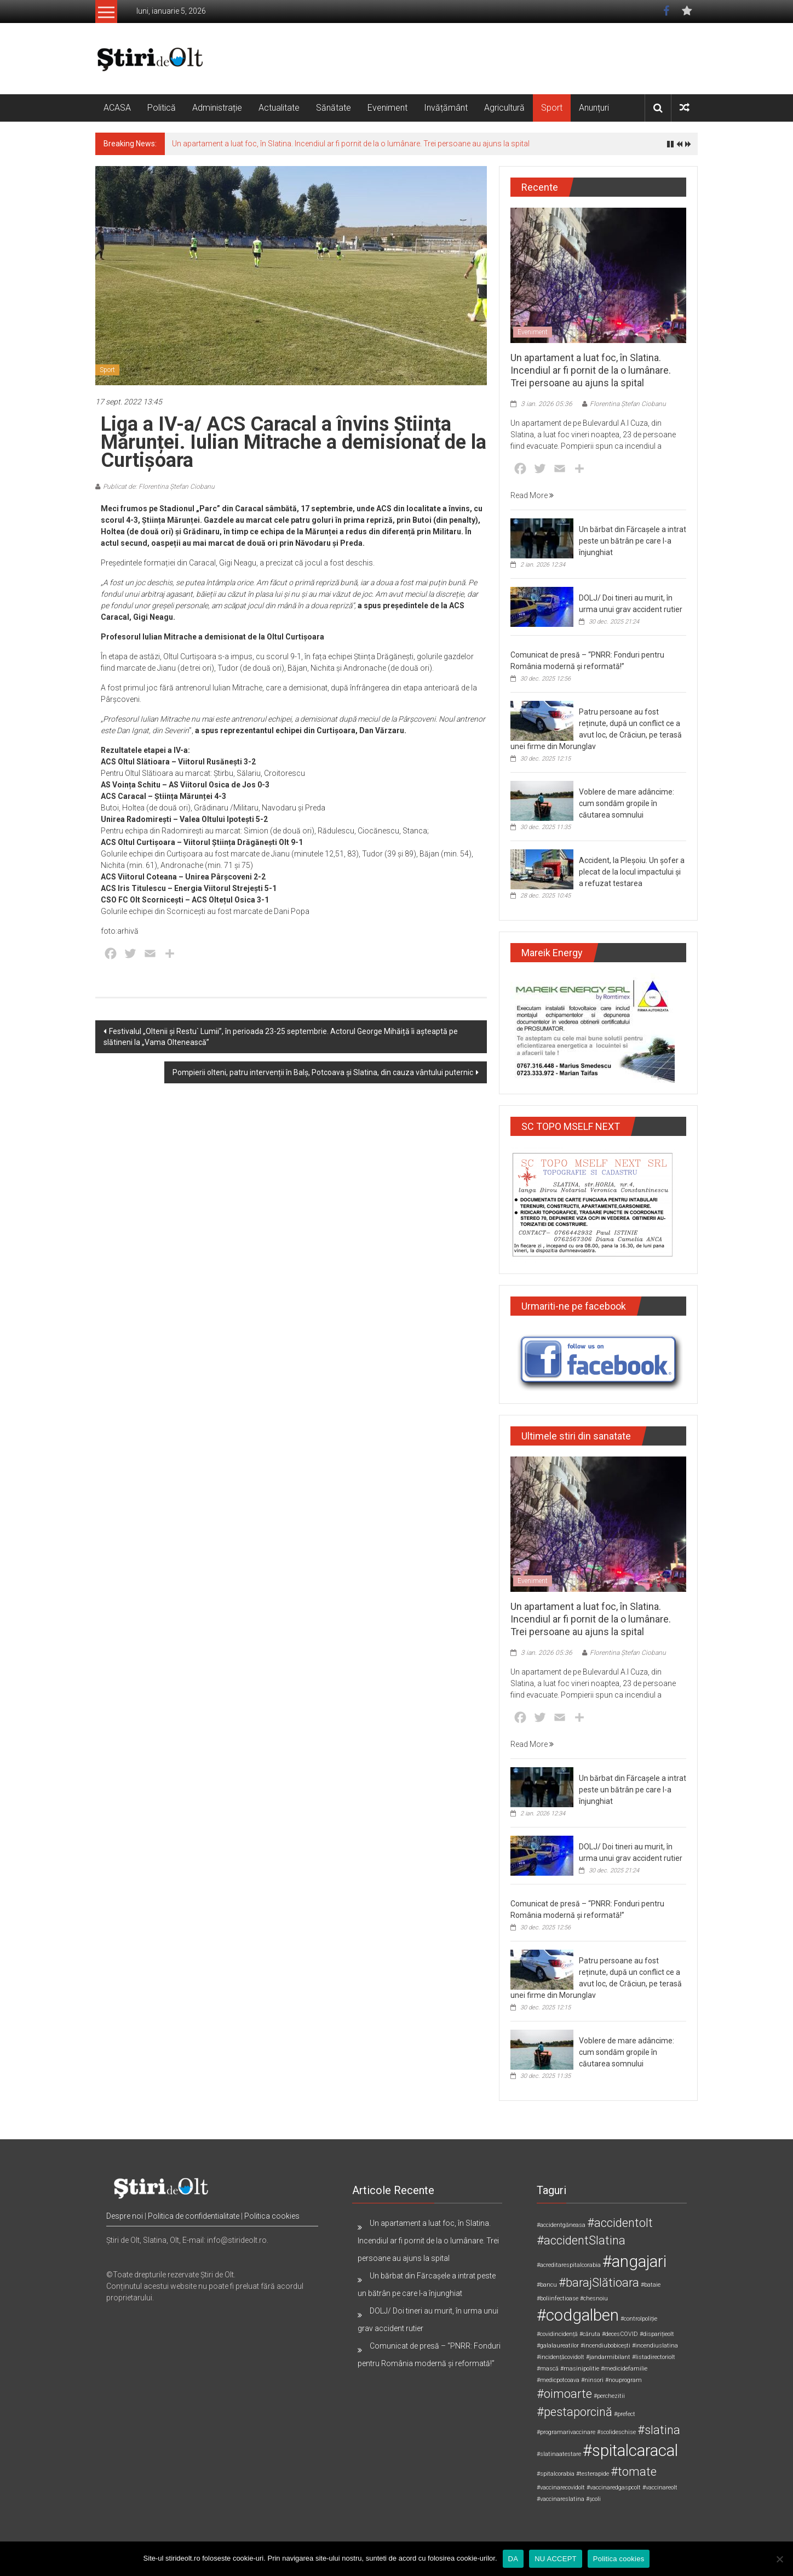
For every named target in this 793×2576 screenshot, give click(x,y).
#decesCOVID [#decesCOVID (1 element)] (620, 2334)
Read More (532, 495)
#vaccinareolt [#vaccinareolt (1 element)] (659, 2487)
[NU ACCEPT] (779, 2559)
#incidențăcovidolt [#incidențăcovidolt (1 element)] (560, 2357)
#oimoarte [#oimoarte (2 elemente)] (564, 2394)
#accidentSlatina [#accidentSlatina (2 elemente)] (581, 2240)
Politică (161, 107)
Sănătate (333, 107)
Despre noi (124, 2216)
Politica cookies (272, 2216)
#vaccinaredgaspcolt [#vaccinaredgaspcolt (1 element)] (614, 2487)
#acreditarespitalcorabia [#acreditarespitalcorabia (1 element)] (569, 2265)
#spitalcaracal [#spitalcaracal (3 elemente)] (630, 2450)
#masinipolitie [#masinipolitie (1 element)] (579, 2368)
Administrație (217, 107)
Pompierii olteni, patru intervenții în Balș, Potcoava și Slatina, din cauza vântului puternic (323, 1072)
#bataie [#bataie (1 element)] (650, 2284)
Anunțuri (594, 107)
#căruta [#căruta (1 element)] (589, 2334)
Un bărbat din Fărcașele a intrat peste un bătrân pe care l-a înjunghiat (632, 541)
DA (513, 2559)
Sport (551, 107)
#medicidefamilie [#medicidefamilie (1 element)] (624, 2368)
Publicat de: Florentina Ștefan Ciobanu (159, 486)
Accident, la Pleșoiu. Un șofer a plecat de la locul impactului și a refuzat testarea (632, 872)
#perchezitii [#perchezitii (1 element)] (609, 2396)
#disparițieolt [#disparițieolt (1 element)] (657, 2334)
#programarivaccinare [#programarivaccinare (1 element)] (566, 2432)
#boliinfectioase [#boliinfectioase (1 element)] (557, 2298)
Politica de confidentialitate (193, 2216)
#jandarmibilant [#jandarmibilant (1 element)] (608, 2357)
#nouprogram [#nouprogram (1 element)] (623, 2380)
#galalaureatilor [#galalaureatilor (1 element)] (558, 2345)
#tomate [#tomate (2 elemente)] (634, 2471)
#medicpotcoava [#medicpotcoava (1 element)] (558, 2380)
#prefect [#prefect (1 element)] (624, 2414)
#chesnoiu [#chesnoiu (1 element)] (594, 2298)
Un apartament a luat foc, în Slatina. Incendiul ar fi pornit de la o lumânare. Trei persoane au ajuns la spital (351, 143)
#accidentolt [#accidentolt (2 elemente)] (620, 2223)
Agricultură (504, 107)
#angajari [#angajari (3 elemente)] (634, 2261)
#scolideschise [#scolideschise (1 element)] (616, 2432)
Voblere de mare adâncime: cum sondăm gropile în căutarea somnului (626, 803)
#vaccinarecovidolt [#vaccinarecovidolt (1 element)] (561, 2487)
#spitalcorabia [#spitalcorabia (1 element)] (555, 2473)
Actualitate (279, 107)
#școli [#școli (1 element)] (593, 2499)
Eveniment (387, 107)
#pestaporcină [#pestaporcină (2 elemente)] (574, 2412)
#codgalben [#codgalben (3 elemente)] (578, 2315)
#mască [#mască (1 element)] (548, 2368)
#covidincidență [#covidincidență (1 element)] (557, 2334)
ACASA (117, 107)
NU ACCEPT (556, 2559)
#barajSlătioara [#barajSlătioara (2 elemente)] (599, 2282)
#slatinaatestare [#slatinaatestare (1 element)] (559, 2454)
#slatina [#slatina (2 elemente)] (658, 2430)
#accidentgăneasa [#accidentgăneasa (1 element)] (561, 2225)
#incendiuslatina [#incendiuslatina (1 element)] (655, 2345)
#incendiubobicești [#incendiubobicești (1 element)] (605, 2345)
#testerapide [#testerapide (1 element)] (592, 2473)
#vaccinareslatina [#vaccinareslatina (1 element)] (560, 2499)
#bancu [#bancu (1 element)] (547, 2284)
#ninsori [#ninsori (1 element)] (592, 2380)
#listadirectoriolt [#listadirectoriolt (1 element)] (653, 2357)
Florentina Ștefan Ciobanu (628, 404)
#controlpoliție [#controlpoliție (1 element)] (638, 2318)
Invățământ (446, 107)
